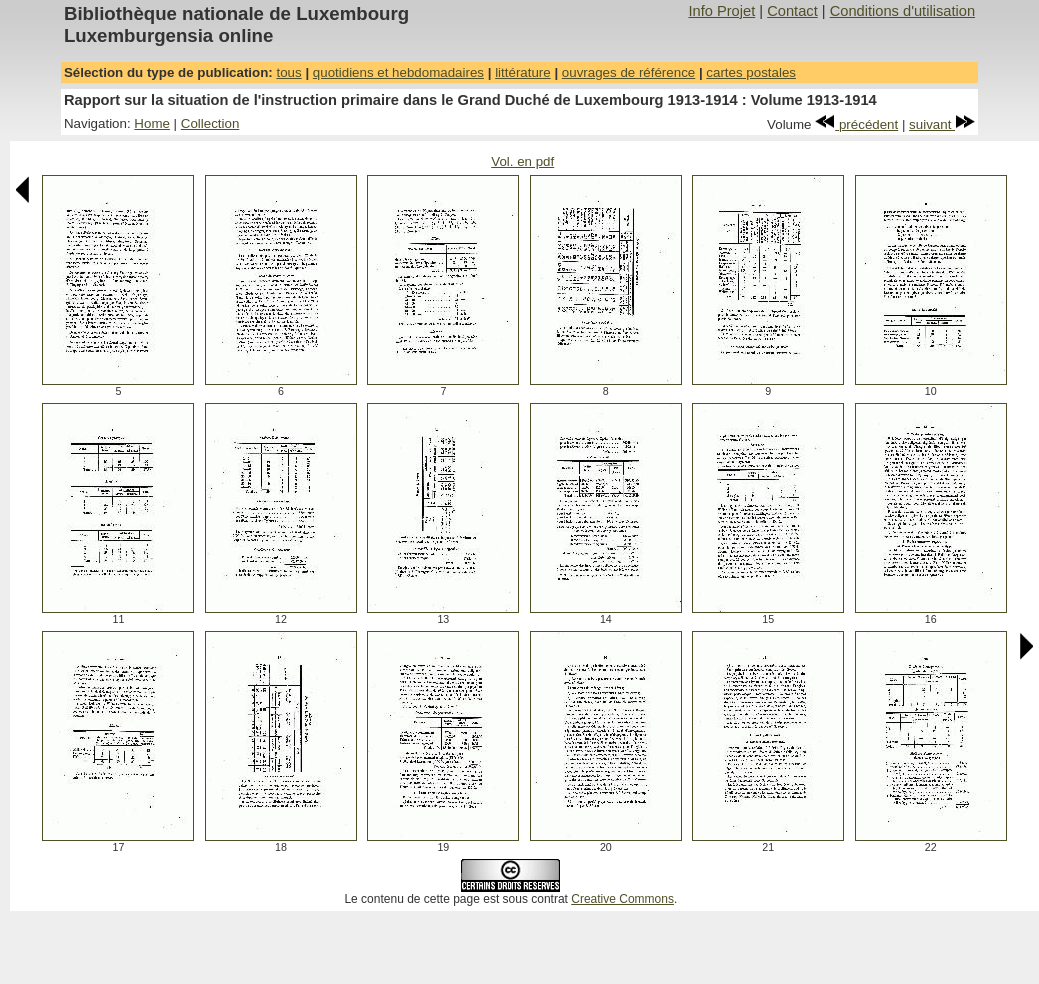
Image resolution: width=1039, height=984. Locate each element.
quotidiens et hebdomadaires (398, 72)
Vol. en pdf (522, 161)
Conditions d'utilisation (902, 11)
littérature (523, 72)
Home (152, 123)
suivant (942, 124)
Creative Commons (622, 899)
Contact (792, 11)
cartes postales (751, 72)
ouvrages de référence (628, 72)
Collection (210, 123)
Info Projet (721, 11)
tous (288, 72)
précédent (856, 124)
